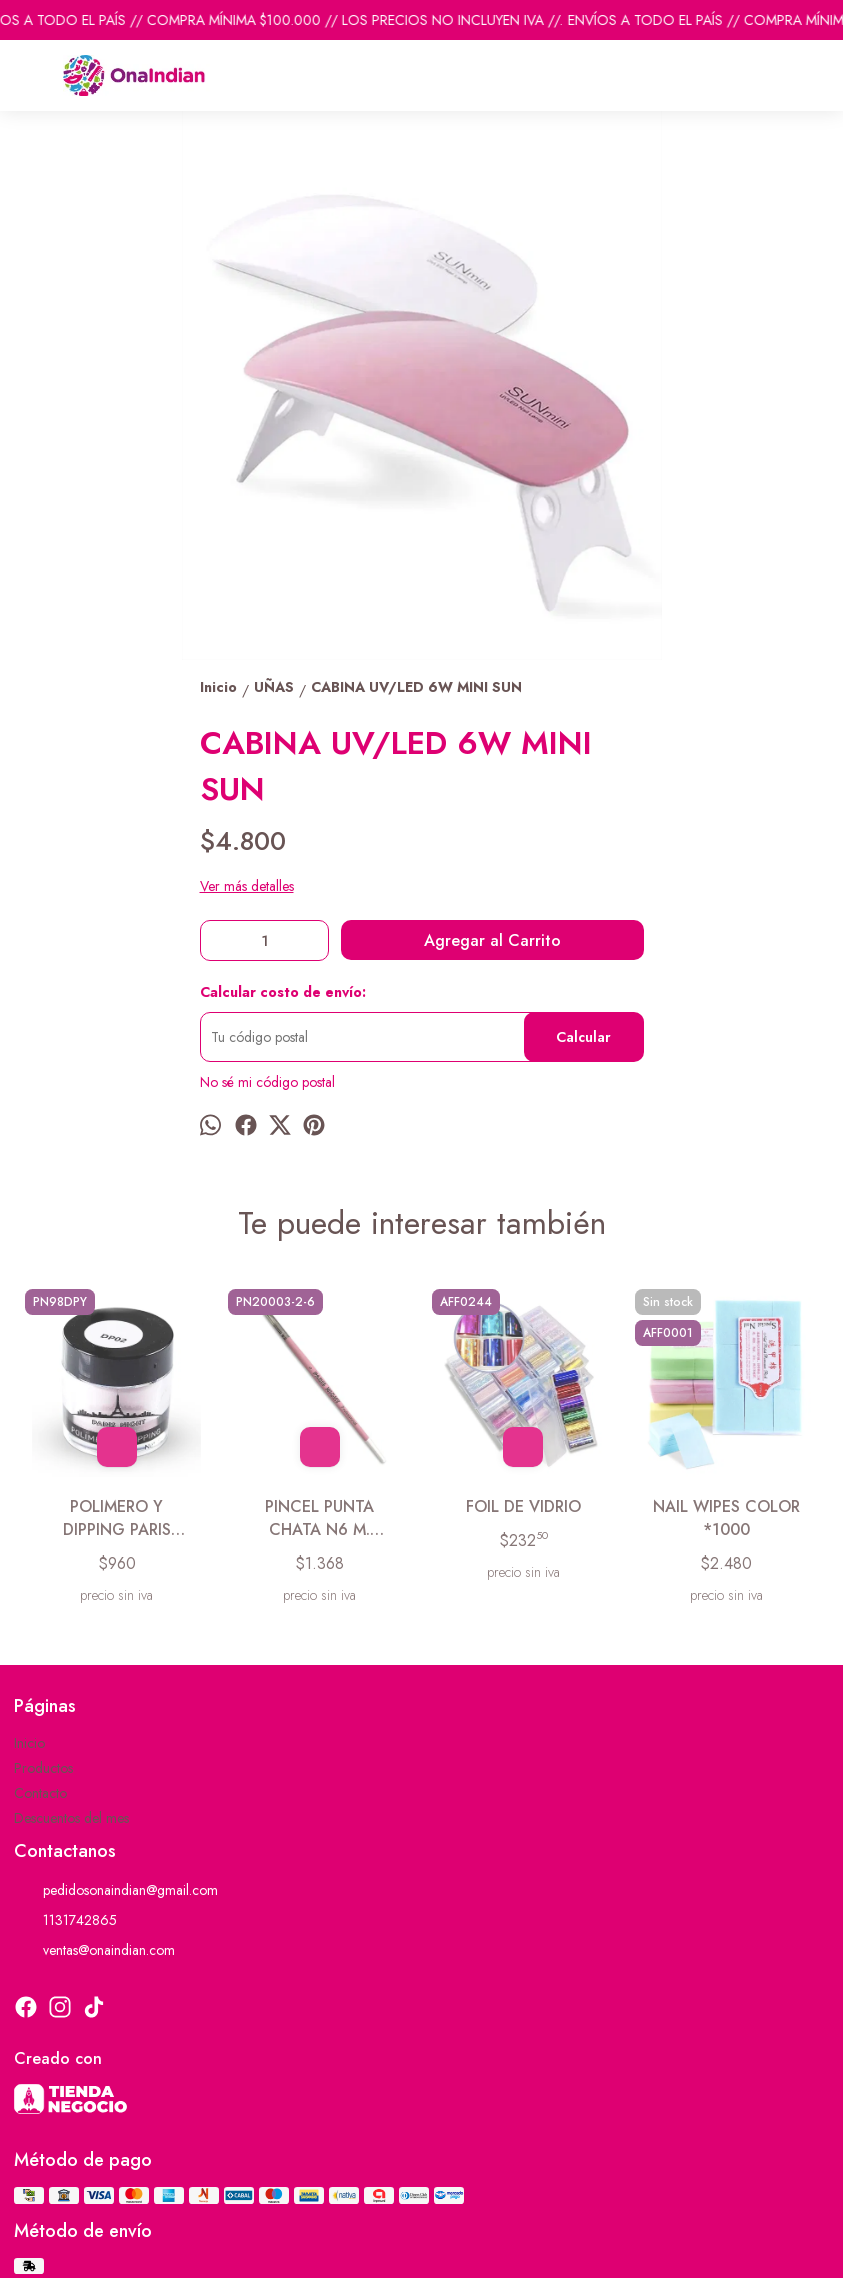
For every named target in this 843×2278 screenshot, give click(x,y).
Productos (43, 1768)
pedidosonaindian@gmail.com (116, 1890)
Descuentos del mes (71, 1818)
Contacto (40, 1793)
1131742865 (65, 1920)
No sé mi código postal (267, 1082)
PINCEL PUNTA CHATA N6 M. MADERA (319, 1518)
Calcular (583, 1037)
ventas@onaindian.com (94, 1950)
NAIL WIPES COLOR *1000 (726, 1518)
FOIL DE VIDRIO (523, 1506)
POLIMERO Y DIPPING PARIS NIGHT (117, 1518)
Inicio (29, 1743)
